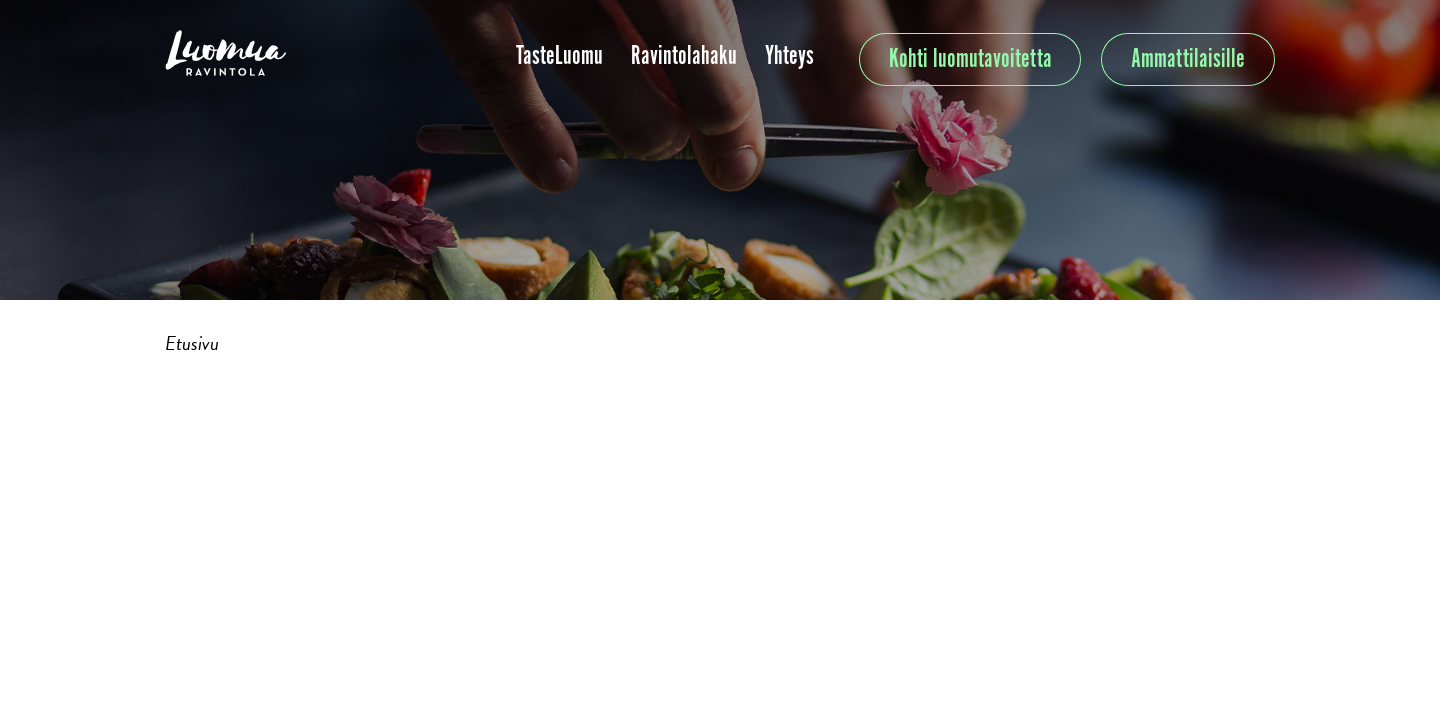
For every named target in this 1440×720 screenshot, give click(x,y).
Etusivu (192, 343)
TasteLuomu (559, 56)
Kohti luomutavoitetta (970, 59)
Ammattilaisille (1188, 59)
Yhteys (789, 56)
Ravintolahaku (684, 56)
